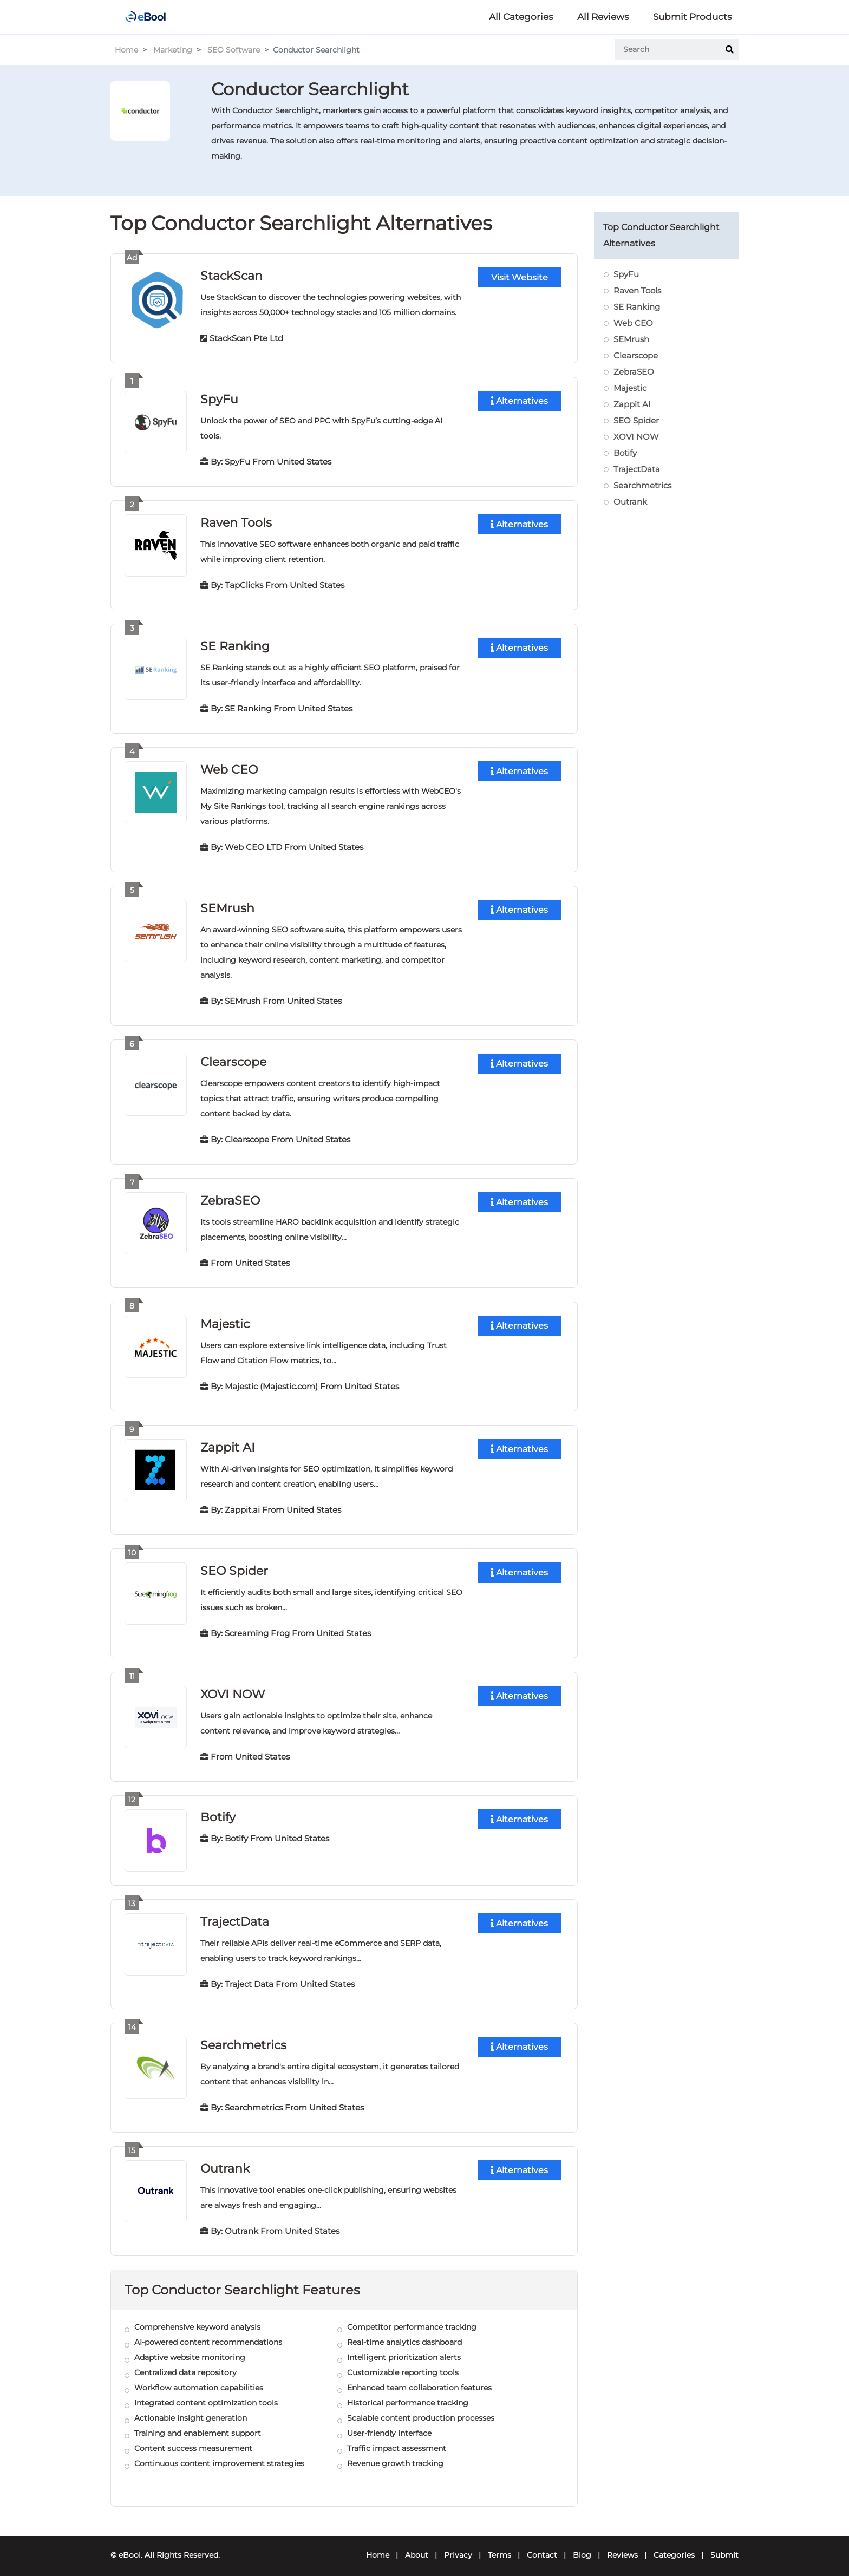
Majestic (225, 1319)
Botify (625, 453)
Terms (499, 2547)
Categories (674, 2547)
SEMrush (227, 905)
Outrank (225, 2160)
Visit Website (519, 277)
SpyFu (219, 398)
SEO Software (233, 50)
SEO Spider (234, 1565)
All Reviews (603, 16)
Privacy (458, 2547)
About (416, 2547)
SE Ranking (235, 644)
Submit (724, 2547)
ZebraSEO (230, 1196)
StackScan (231, 275)
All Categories (521, 16)
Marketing (172, 50)
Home (126, 50)
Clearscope (233, 1058)
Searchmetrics (243, 2037)
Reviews (622, 2547)
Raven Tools (236, 521)
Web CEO (229, 767)
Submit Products (692, 16)
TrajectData (234, 1914)
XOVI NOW (232, 1688)
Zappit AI (227, 1442)
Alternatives (519, 400)
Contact (542, 2547)
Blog (582, 2547)
